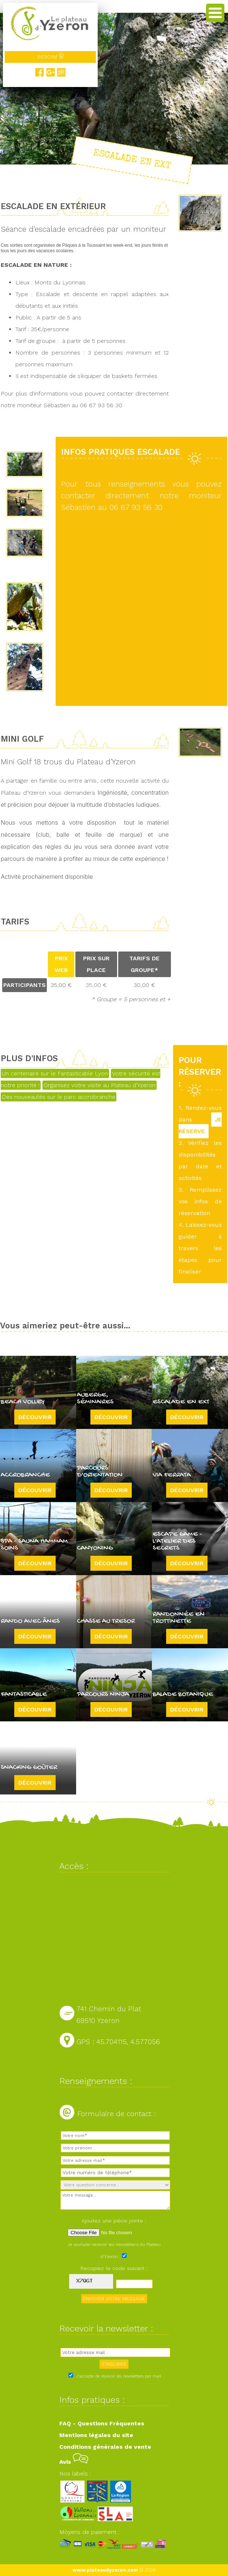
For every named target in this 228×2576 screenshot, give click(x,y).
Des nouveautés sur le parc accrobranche (58, 1096)
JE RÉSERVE (200, 1125)
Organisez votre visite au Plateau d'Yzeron (100, 1085)
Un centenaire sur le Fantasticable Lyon (55, 1073)
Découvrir (35, 1417)
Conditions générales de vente (105, 2446)
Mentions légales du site (96, 2435)
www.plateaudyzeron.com (105, 2570)
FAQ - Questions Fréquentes (101, 2423)
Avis (73, 2461)
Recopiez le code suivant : (114, 2268)
